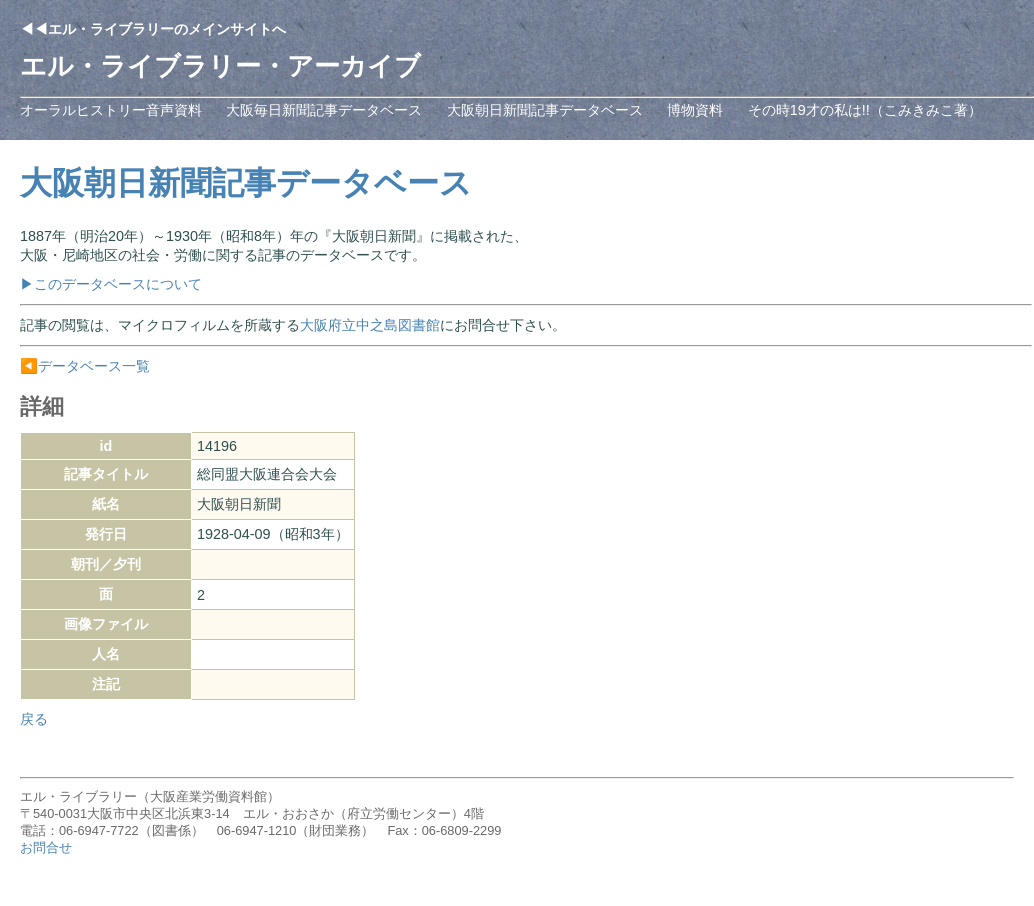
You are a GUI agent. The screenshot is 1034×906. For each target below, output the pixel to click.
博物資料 (695, 110)
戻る (34, 719)
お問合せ (46, 847)
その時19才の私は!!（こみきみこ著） (865, 110)
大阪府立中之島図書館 (370, 325)
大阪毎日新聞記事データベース (324, 110)
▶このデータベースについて (111, 284)
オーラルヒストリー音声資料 (111, 110)
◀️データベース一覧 (85, 366)
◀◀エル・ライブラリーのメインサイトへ (153, 29)
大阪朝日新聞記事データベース (545, 110)
